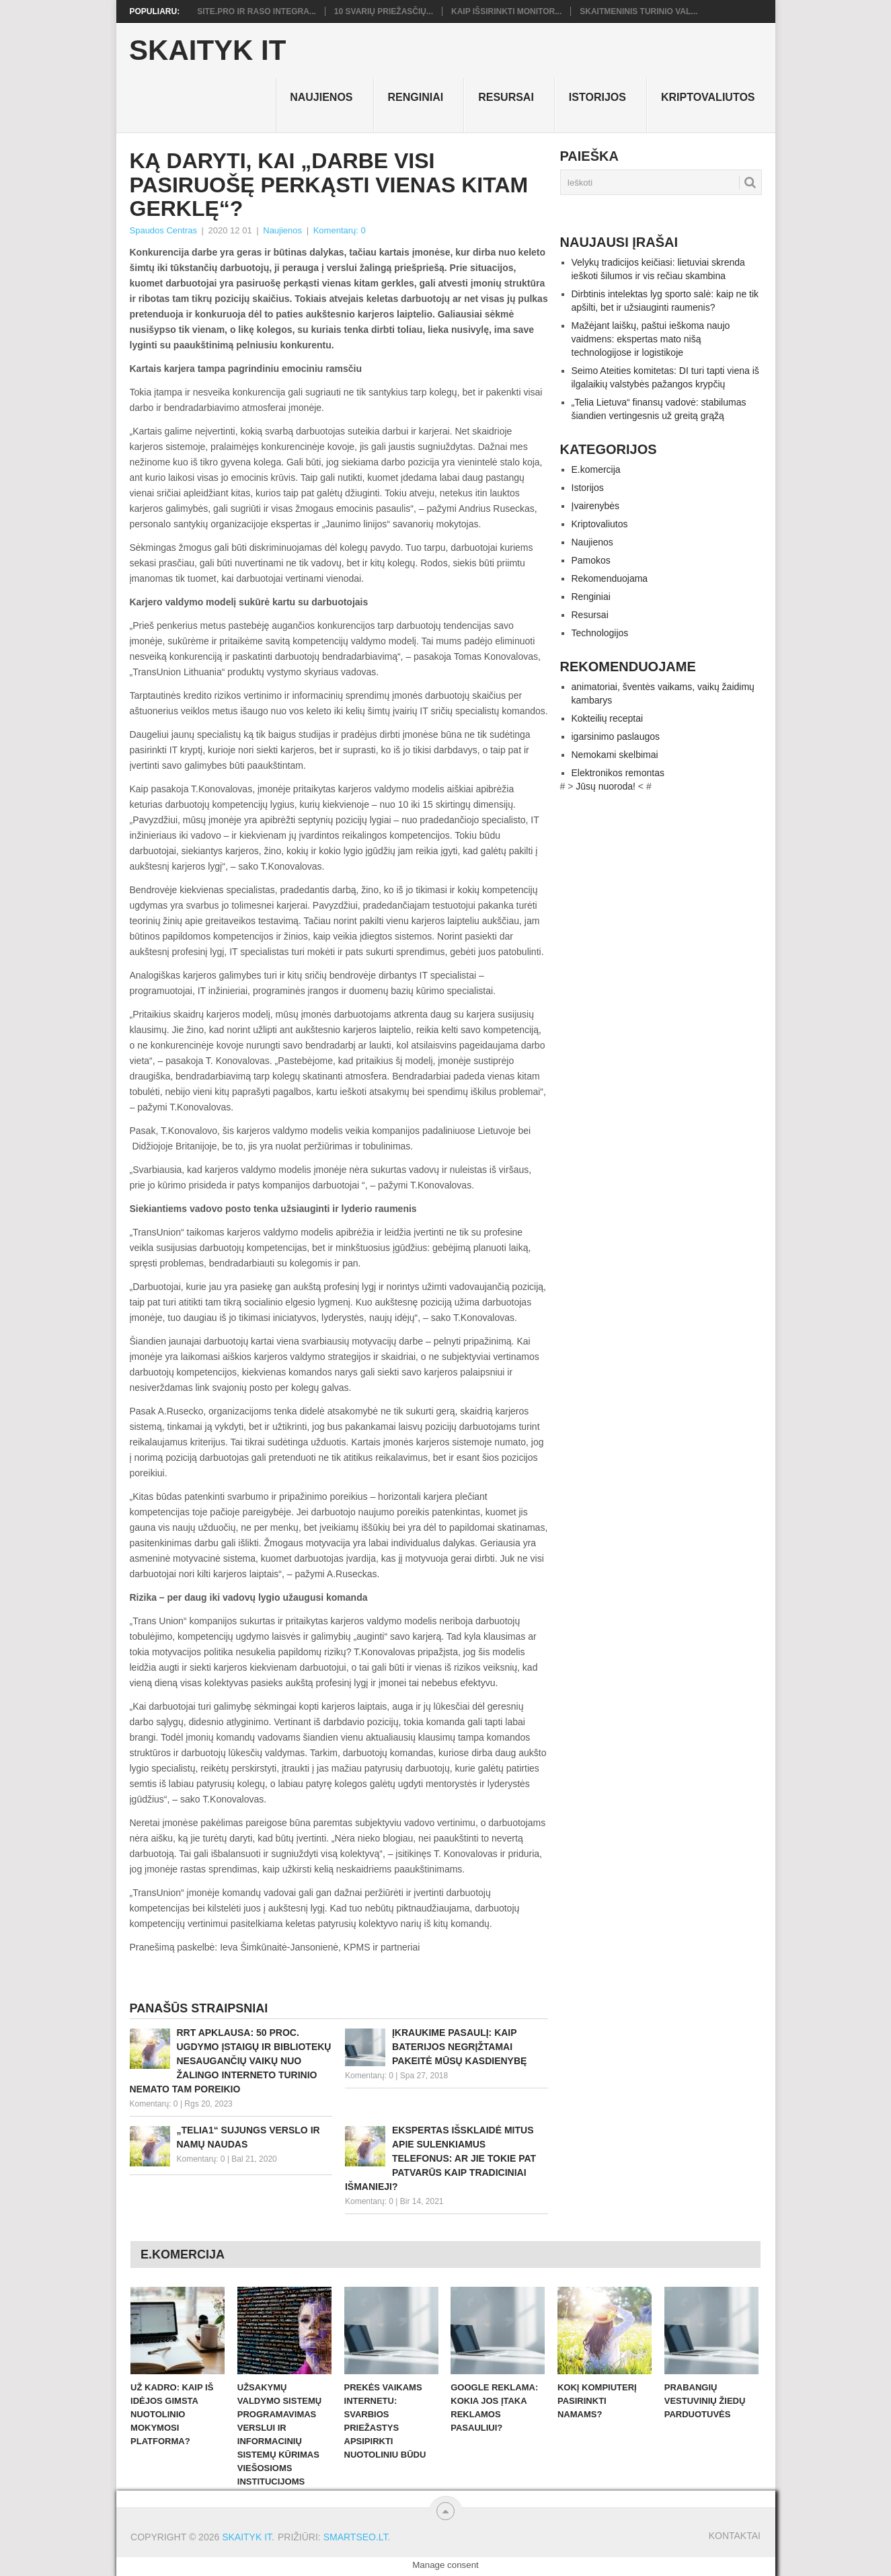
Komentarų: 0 (339, 230)
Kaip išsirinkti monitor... (506, 11)
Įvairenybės (596, 505)
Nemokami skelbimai (615, 754)
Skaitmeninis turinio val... (638, 11)
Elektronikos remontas (618, 772)
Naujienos (321, 97)
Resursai (506, 97)
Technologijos (600, 633)
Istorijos (597, 97)
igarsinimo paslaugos (616, 736)
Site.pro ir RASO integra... (256, 11)
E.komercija (596, 469)
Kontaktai (735, 2535)
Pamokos (591, 560)
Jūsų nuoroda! (605, 786)
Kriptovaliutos (708, 97)
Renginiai (416, 97)
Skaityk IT (207, 50)
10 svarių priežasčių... (383, 11)
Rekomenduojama (610, 578)
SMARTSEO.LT (355, 2537)
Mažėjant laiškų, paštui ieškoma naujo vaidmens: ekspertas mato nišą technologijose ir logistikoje (651, 339)
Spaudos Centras (163, 230)
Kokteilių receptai (608, 718)
